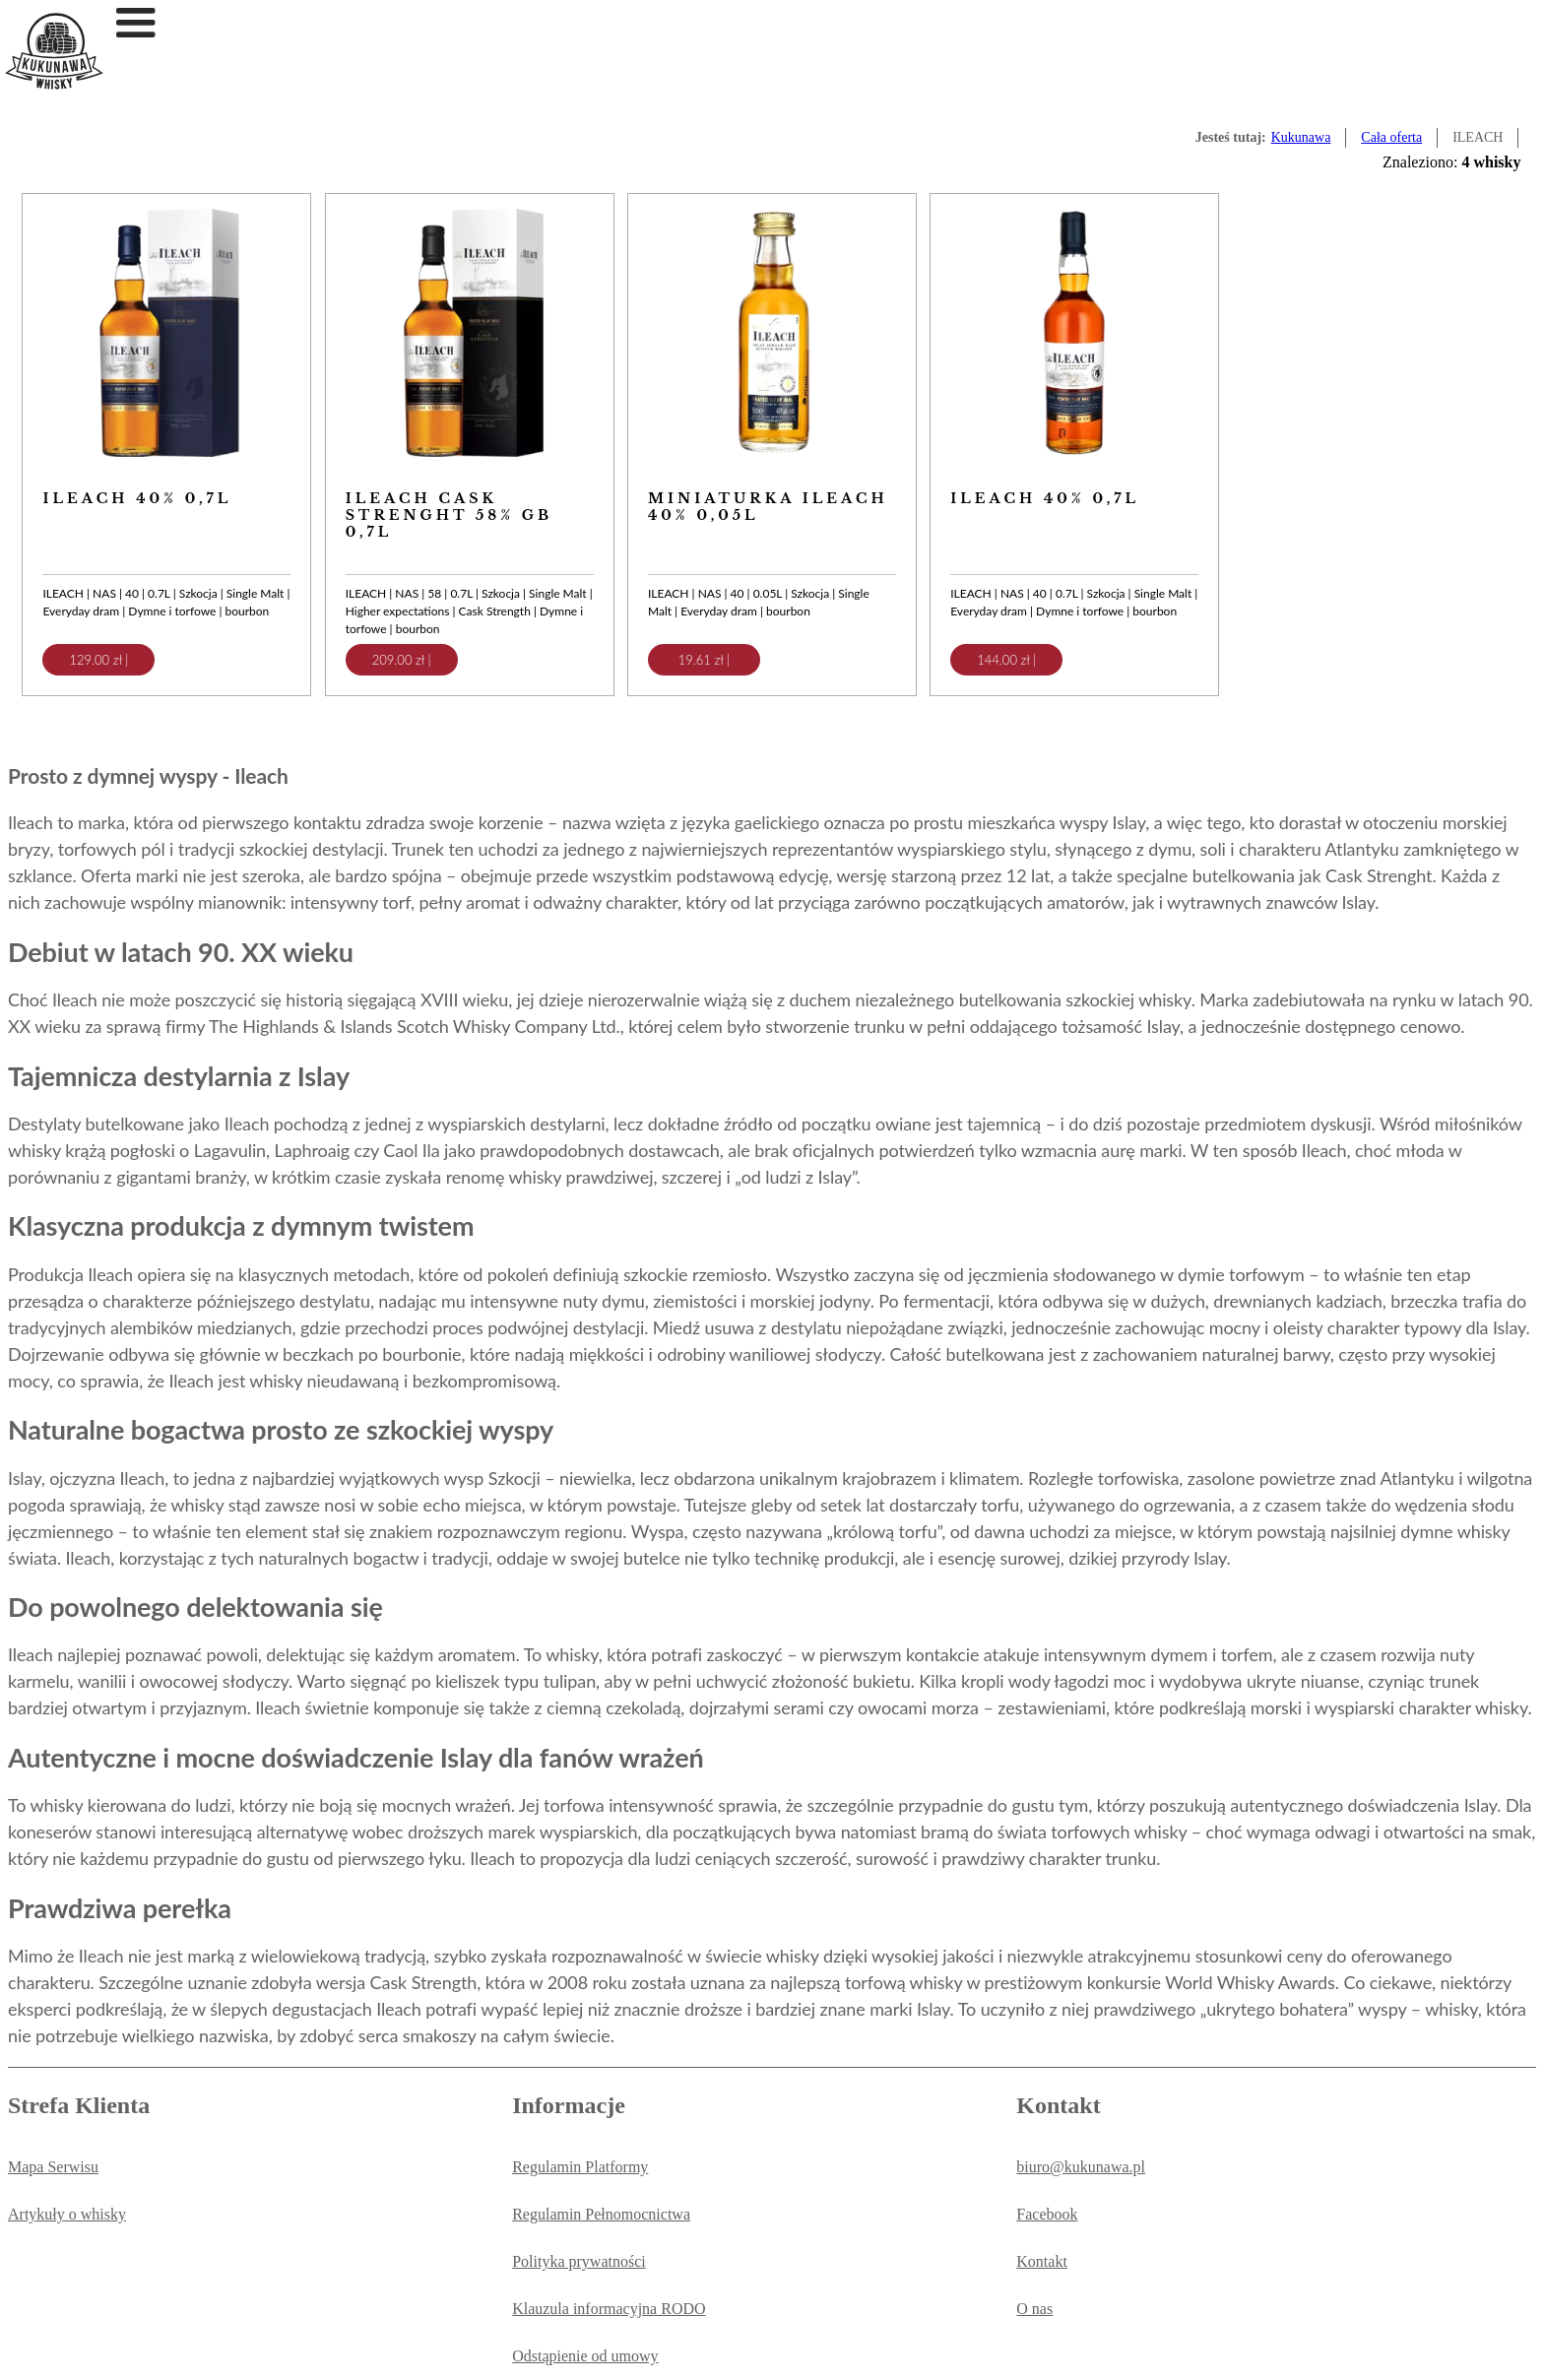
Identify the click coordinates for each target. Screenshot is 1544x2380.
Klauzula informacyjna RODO (608, 2308)
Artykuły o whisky (67, 2214)
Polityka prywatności (579, 2261)
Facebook (1046, 2214)
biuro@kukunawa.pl (1080, 2166)
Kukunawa (1301, 137)
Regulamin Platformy (580, 2166)
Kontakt (1041, 2261)
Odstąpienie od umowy (585, 2356)
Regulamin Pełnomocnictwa (601, 2214)
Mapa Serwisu (53, 2166)
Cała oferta (1391, 137)
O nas (1034, 2308)
